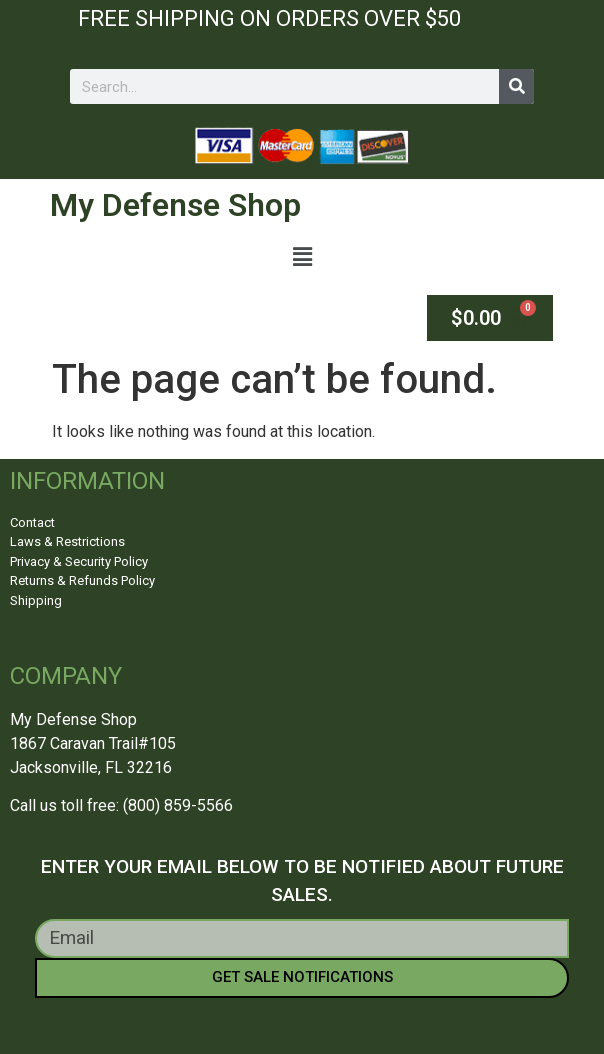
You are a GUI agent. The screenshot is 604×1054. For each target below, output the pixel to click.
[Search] (516, 86)
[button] (302, 257)
